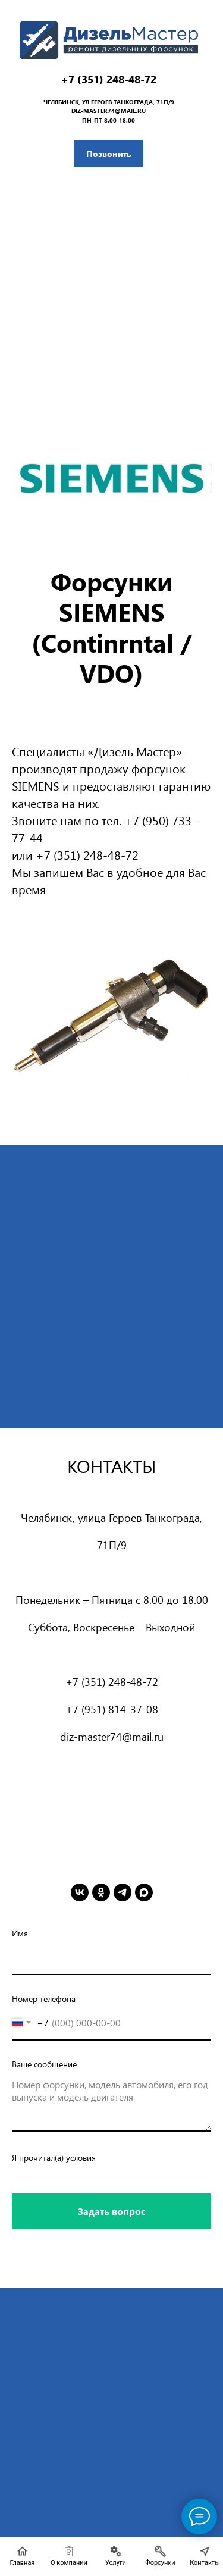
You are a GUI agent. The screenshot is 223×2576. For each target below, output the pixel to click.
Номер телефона (44, 1998)
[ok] (101, 1892)
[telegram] (122, 1892)
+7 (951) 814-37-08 (111, 1709)
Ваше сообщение (44, 2064)
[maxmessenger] (144, 1892)
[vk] (80, 1892)
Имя (20, 1933)
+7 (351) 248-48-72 (108, 79)
